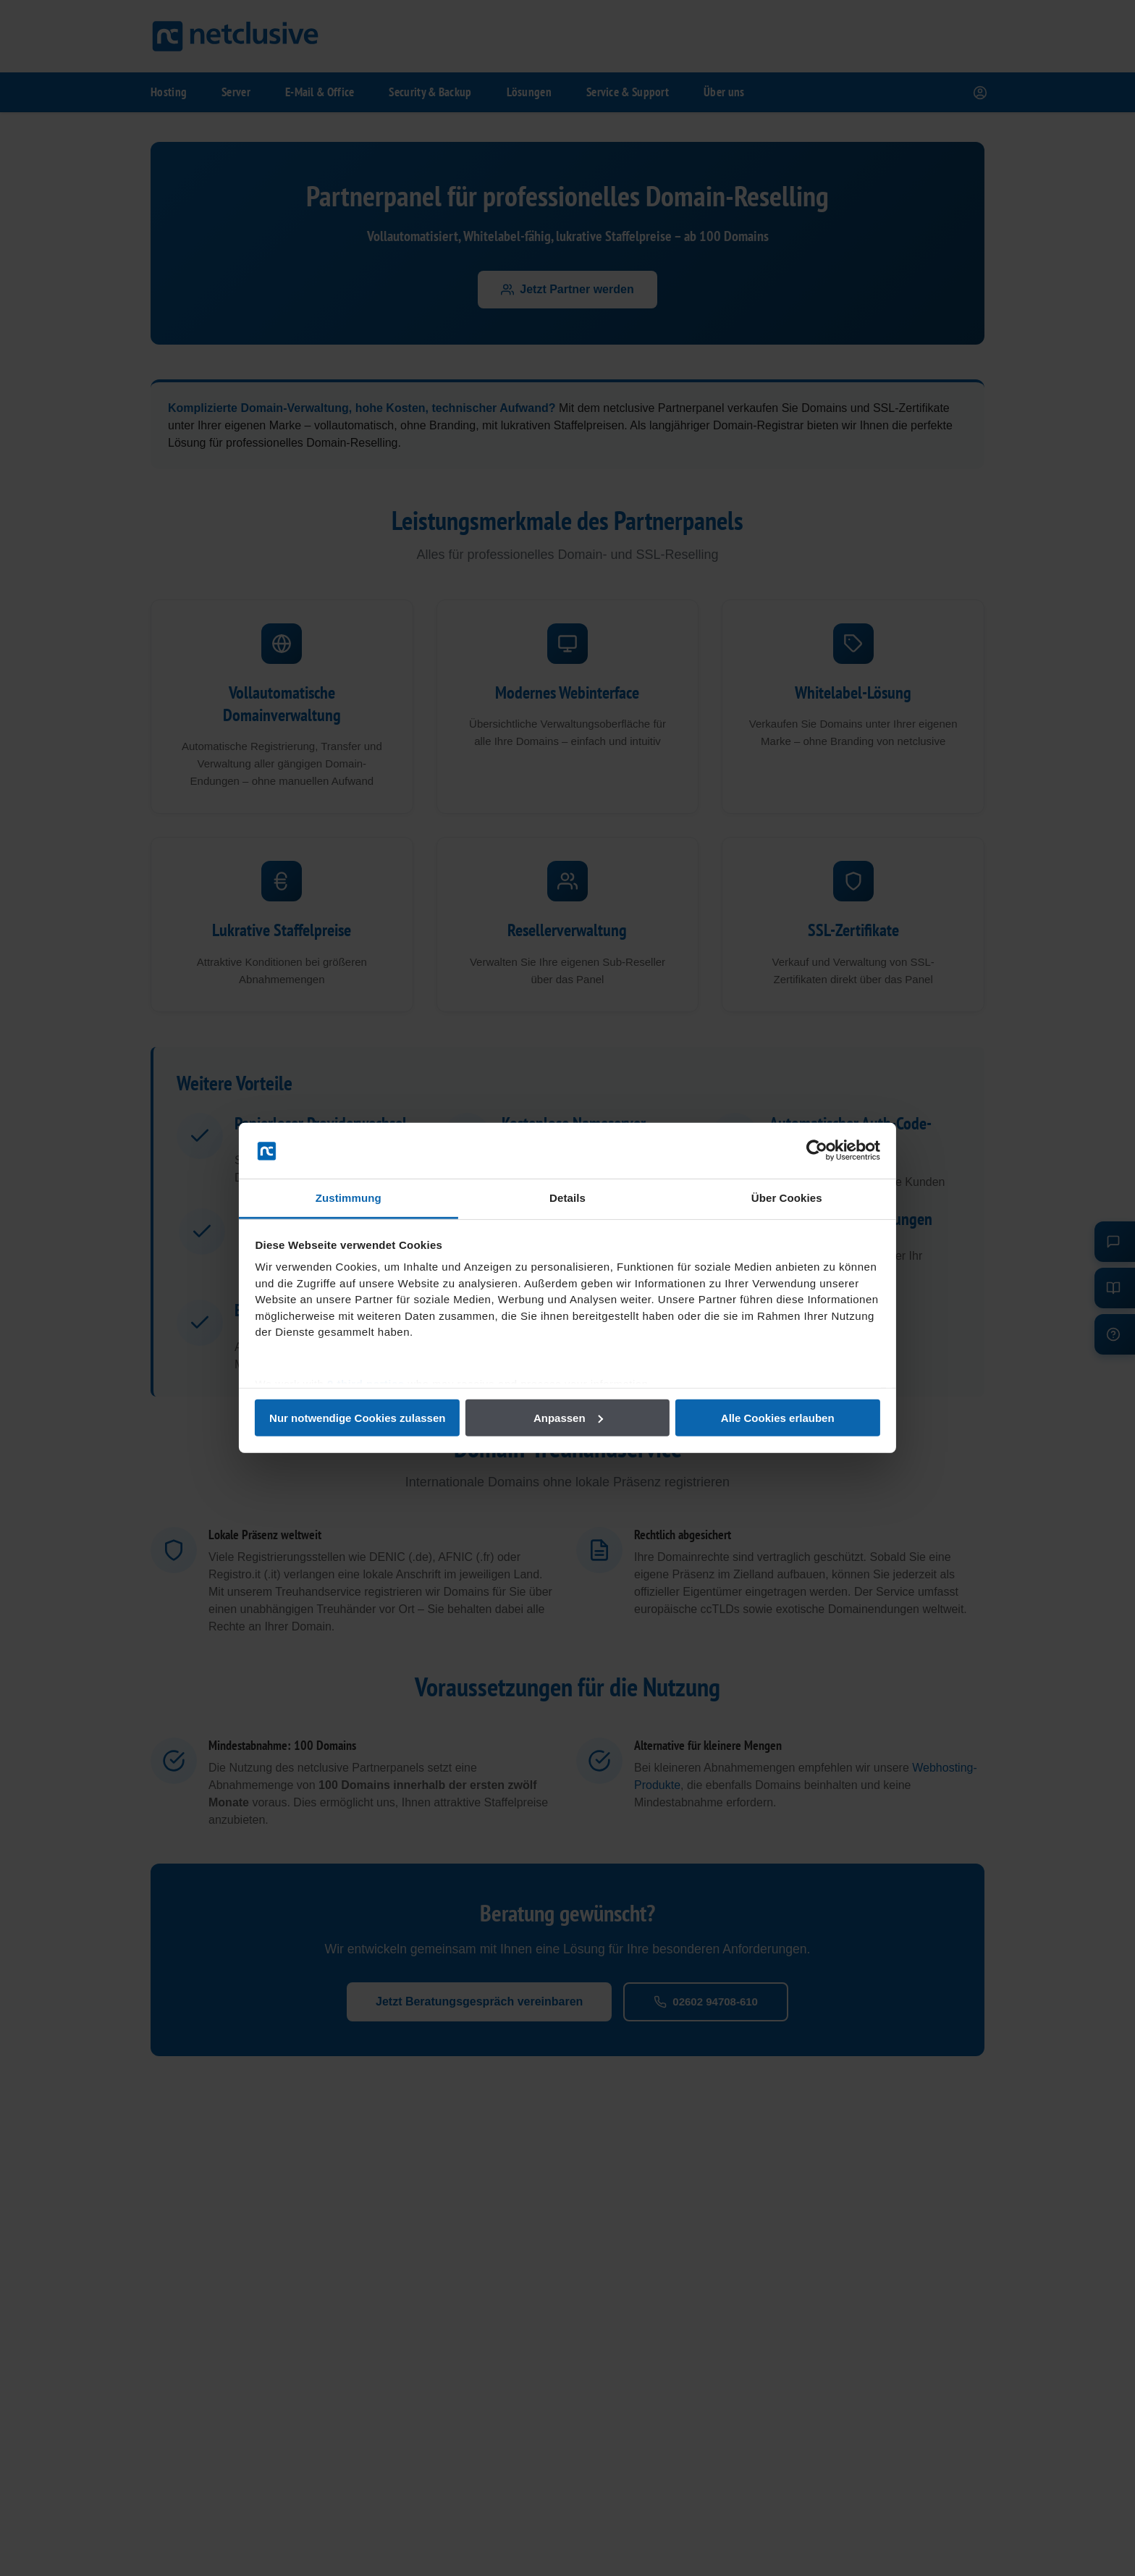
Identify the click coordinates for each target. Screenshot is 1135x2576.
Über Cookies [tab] (784, 1198)
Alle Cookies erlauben (775, 1418)
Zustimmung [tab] (351, 1198)
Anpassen (568, 1418)
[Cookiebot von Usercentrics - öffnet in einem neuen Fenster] (814, 1150)
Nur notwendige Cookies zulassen (359, 1418)
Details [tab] (567, 1198)
